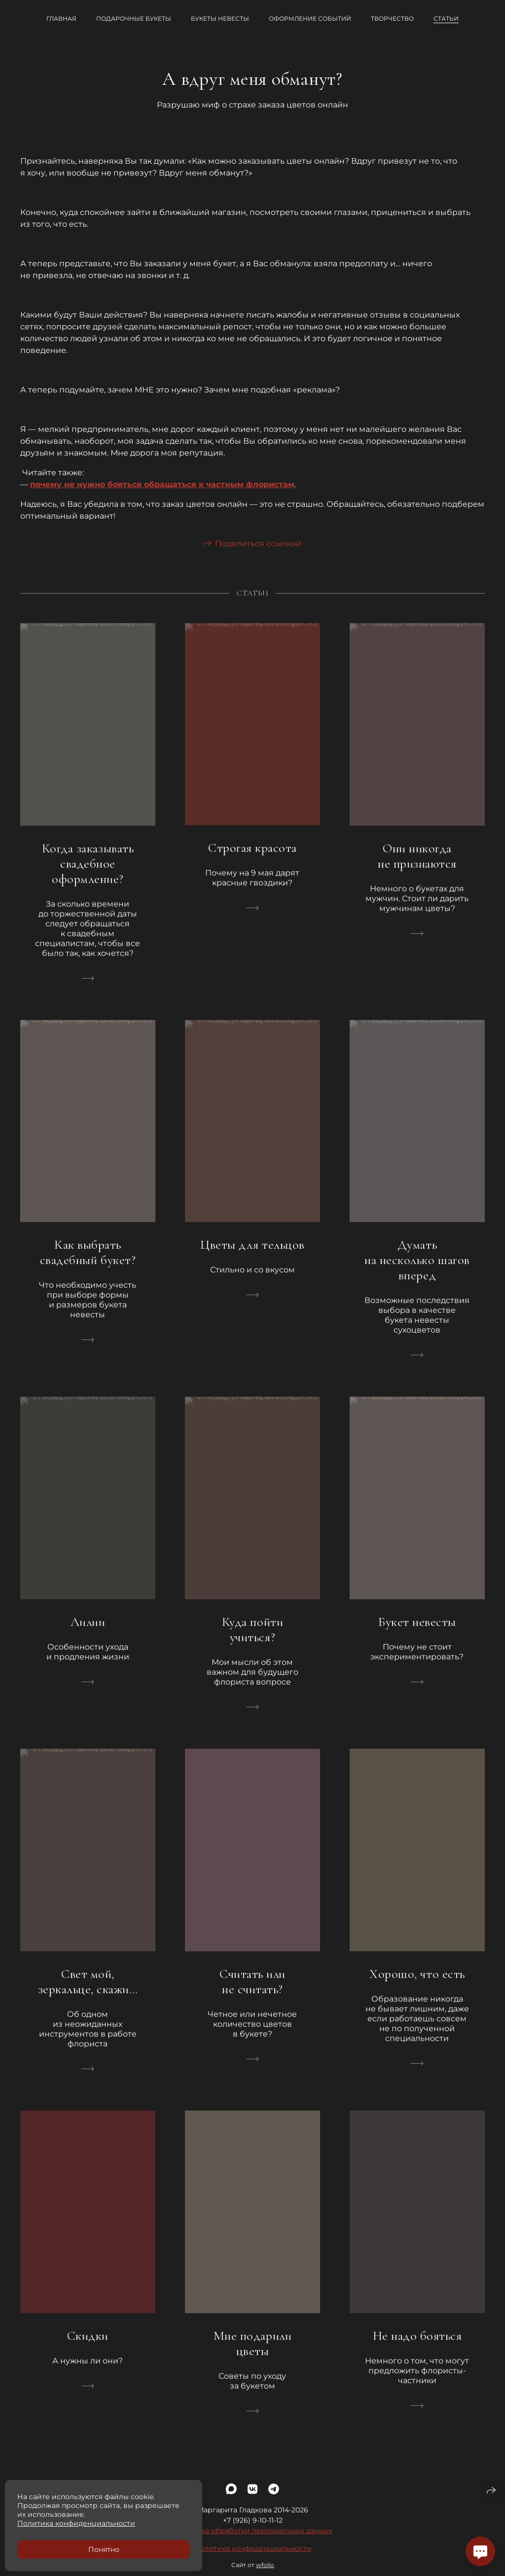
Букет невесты (417, 1631)
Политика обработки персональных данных (252, 2540)
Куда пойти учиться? (252, 1638)
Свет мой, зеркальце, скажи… (88, 1991)
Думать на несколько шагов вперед (416, 1270)
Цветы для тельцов (252, 1254)
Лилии (88, 1631)
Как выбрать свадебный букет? (88, 1262)
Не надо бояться (417, 2345)
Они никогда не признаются (417, 865)
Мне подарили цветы (252, 2352)
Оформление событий (310, 18)
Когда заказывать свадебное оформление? (88, 873)
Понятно (103, 2549)
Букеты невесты (220, 18)
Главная (61, 18)
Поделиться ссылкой (258, 553)
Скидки (87, 2345)
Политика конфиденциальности (253, 2558)
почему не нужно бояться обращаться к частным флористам (162, 484)
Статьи (446, 18)
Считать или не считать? (252, 1991)
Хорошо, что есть (417, 1983)
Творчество (392, 18)
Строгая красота (252, 857)
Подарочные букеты (133, 18)
